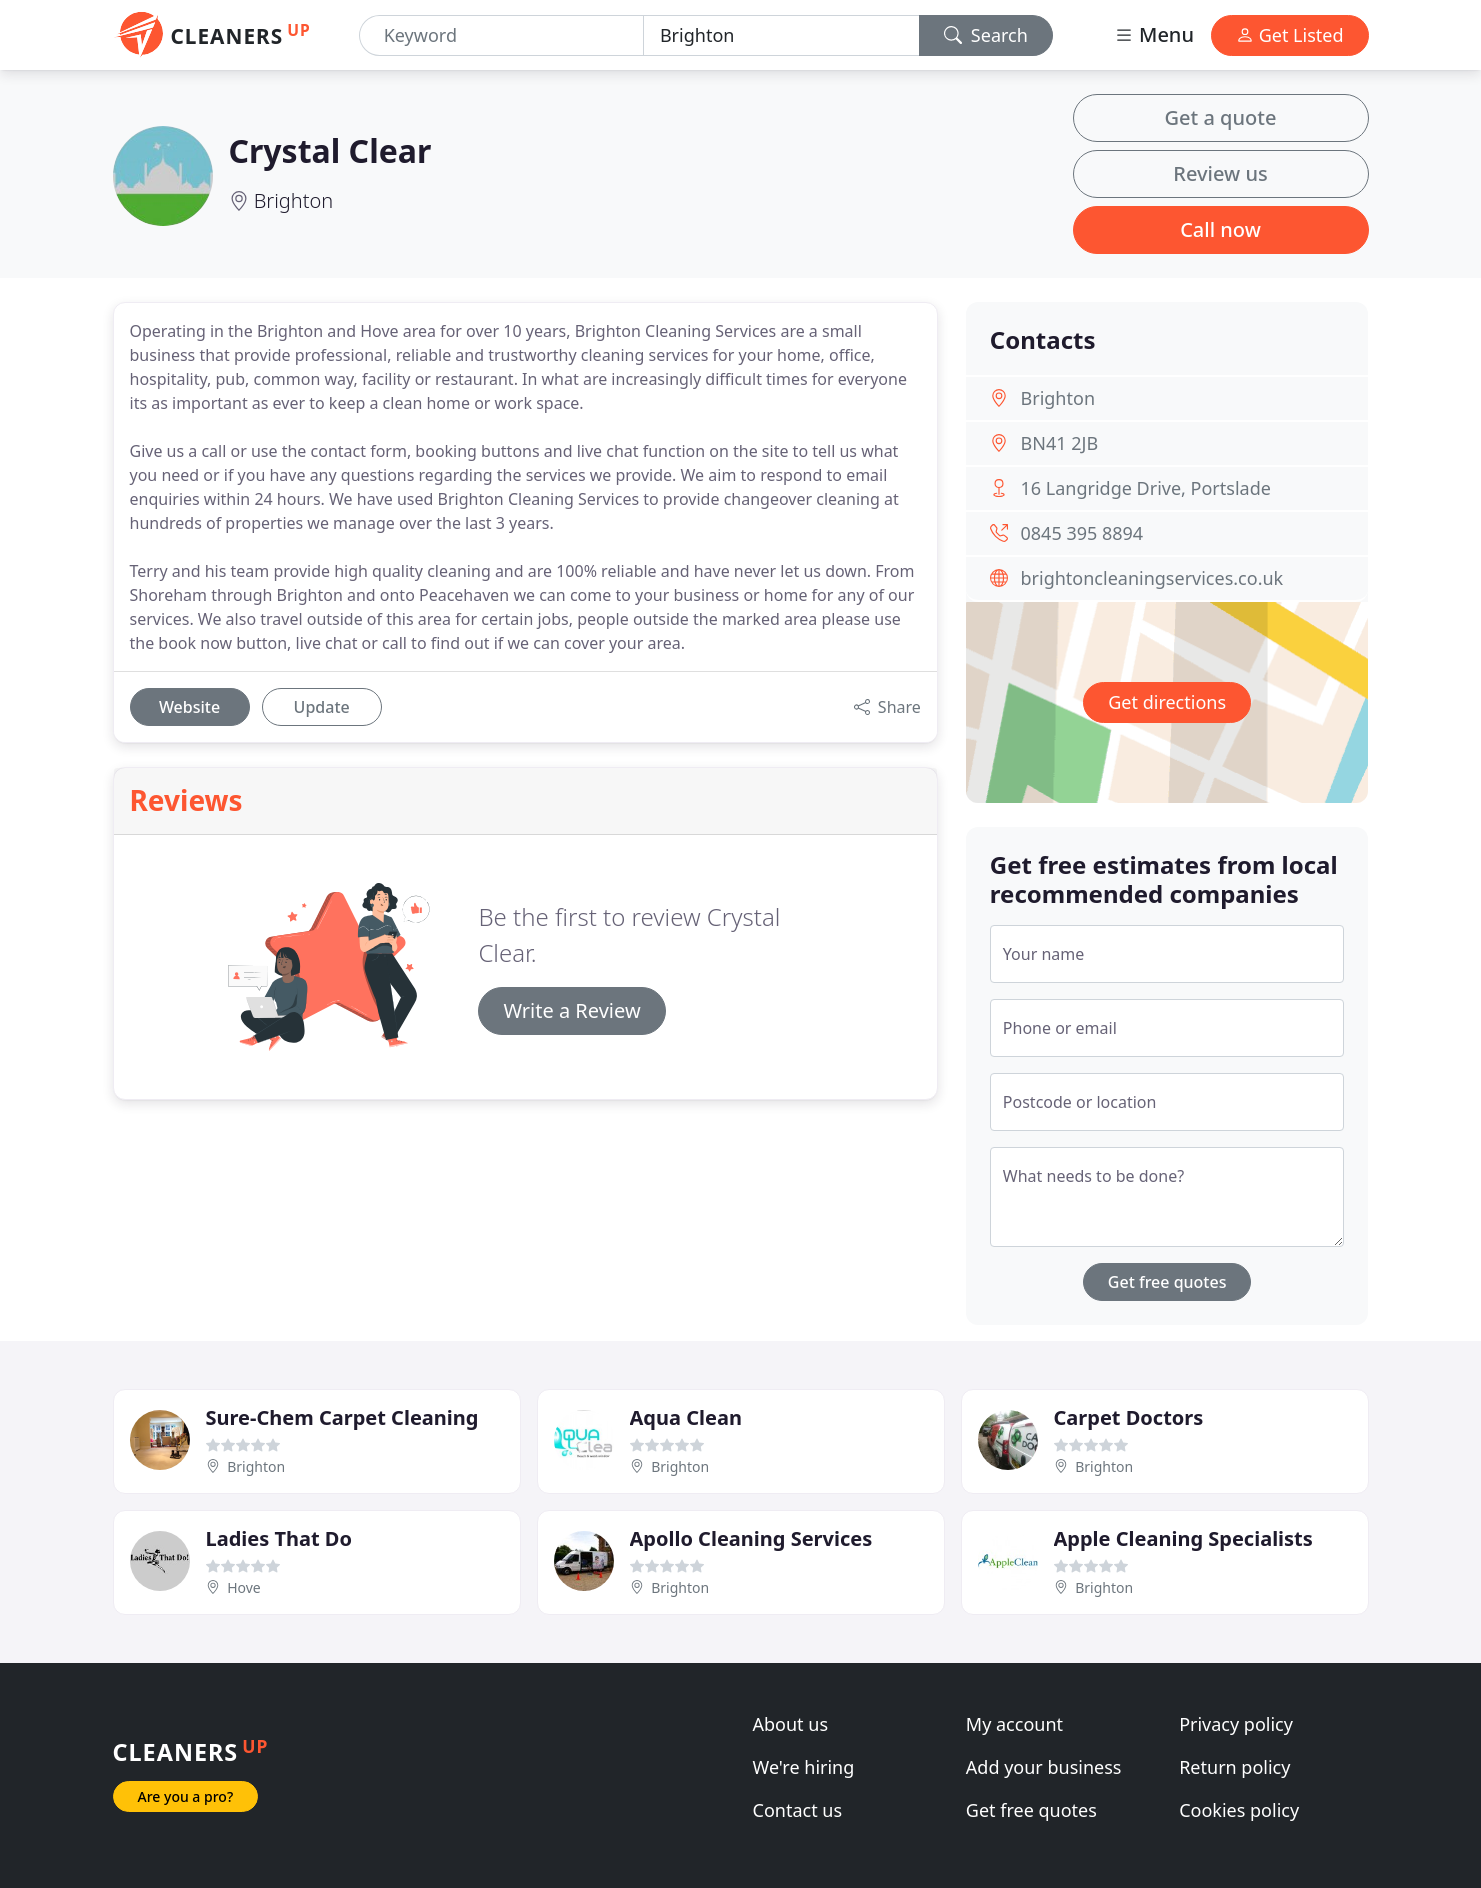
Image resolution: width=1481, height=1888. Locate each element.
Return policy (1234, 1767)
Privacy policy (1236, 1724)
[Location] (781, 35)
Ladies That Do (279, 1538)
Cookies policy (1239, 1810)
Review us (1220, 173)
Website (189, 707)
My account (1014, 1724)
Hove (244, 1587)
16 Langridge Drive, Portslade (1146, 488)
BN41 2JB (1060, 443)
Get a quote (1221, 117)
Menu (1154, 34)
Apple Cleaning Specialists (1183, 1538)
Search (986, 35)
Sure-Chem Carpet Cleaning (342, 1417)
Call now (1220, 229)
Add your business (1044, 1767)
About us (791, 1724)
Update (322, 707)
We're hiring (804, 1767)
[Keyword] (501, 35)
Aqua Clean (686, 1417)
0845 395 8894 (1082, 533)
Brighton (294, 200)
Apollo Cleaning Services (751, 1538)
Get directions (1167, 702)
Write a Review (571, 1010)
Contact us (798, 1810)
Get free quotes (1167, 1282)
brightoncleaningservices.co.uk (1152, 578)
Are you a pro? (186, 1796)
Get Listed (1290, 35)
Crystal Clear (330, 150)
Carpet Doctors (1129, 1417)
